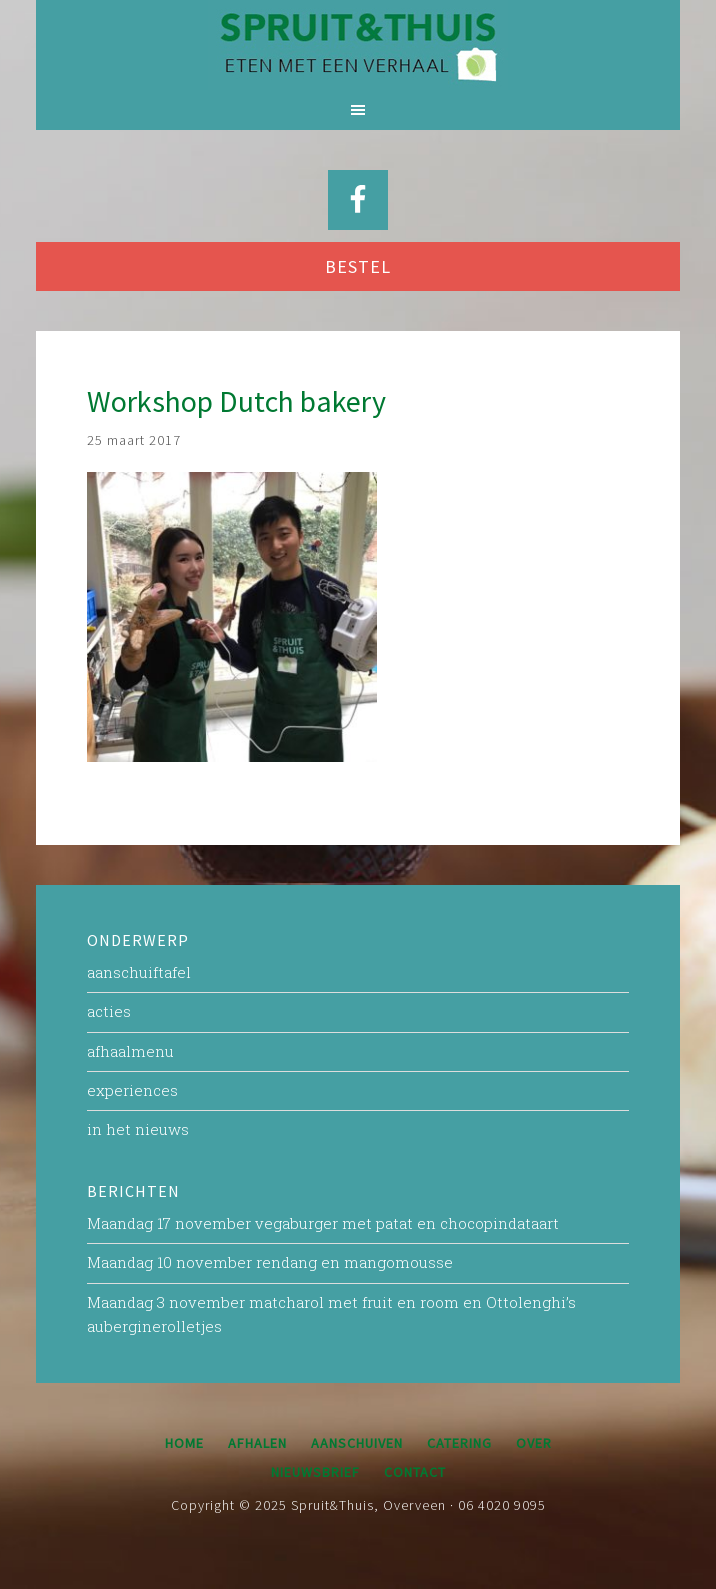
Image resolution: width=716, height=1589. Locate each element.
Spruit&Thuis (358, 45)
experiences (132, 1090)
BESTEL (358, 266)
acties (109, 1011)
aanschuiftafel (139, 972)
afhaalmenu (130, 1051)
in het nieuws (138, 1129)
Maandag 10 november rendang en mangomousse (270, 1262)
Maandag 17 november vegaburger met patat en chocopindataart (323, 1223)
